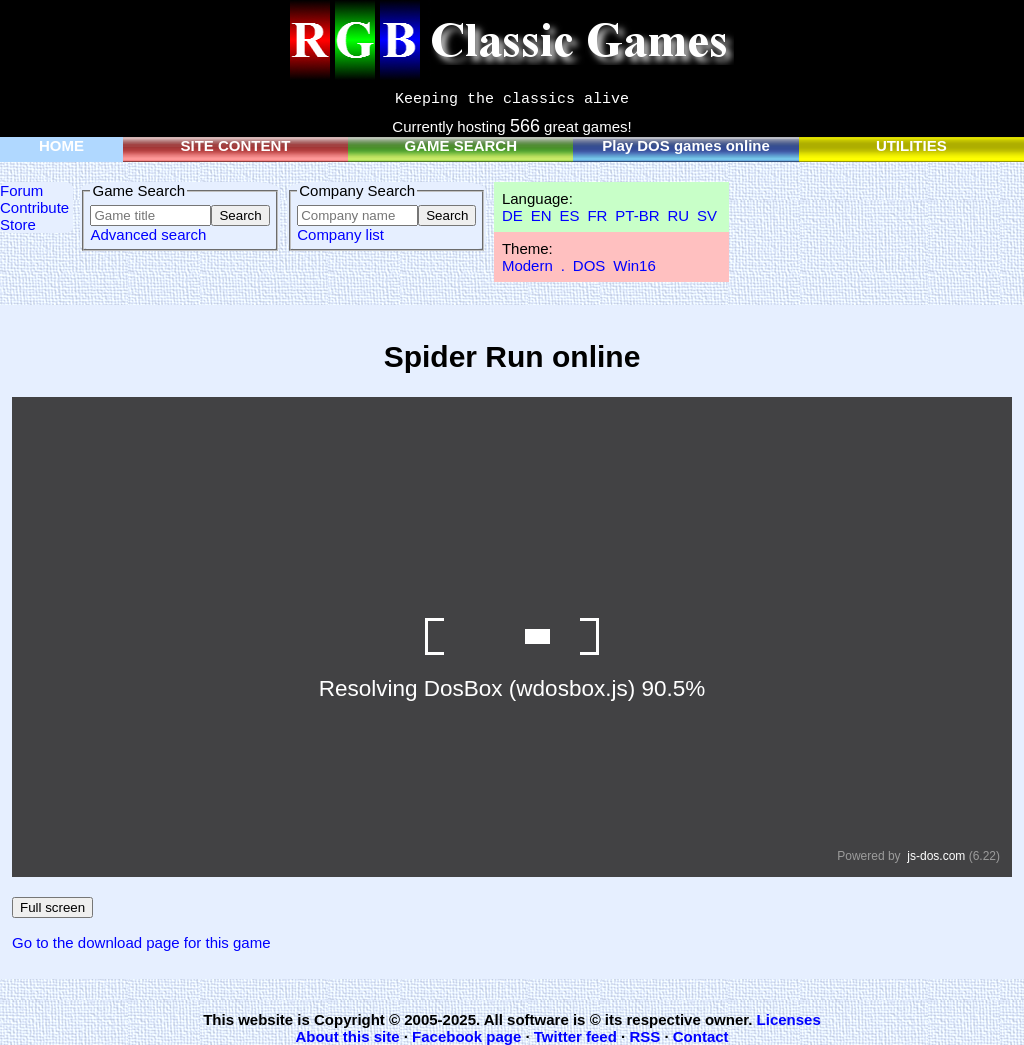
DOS (589, 265)
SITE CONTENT (236, 145)
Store (18, 224)
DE (512, 215)
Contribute (34, 207)
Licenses (789, 1019)
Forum (21, 190)
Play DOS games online (686, 145)
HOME (61, 145)
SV (707, 215)
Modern (527, 265)
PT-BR (637, 215)
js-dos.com (936, 856)
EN (541, 215)
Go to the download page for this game (141, 942)
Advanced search (148, 234)
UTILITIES (911, 145)
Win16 (634, 265)
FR (597, 215)
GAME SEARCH (461, 145)
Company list (340, 234)
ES (569, 215)
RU (678, 215)
